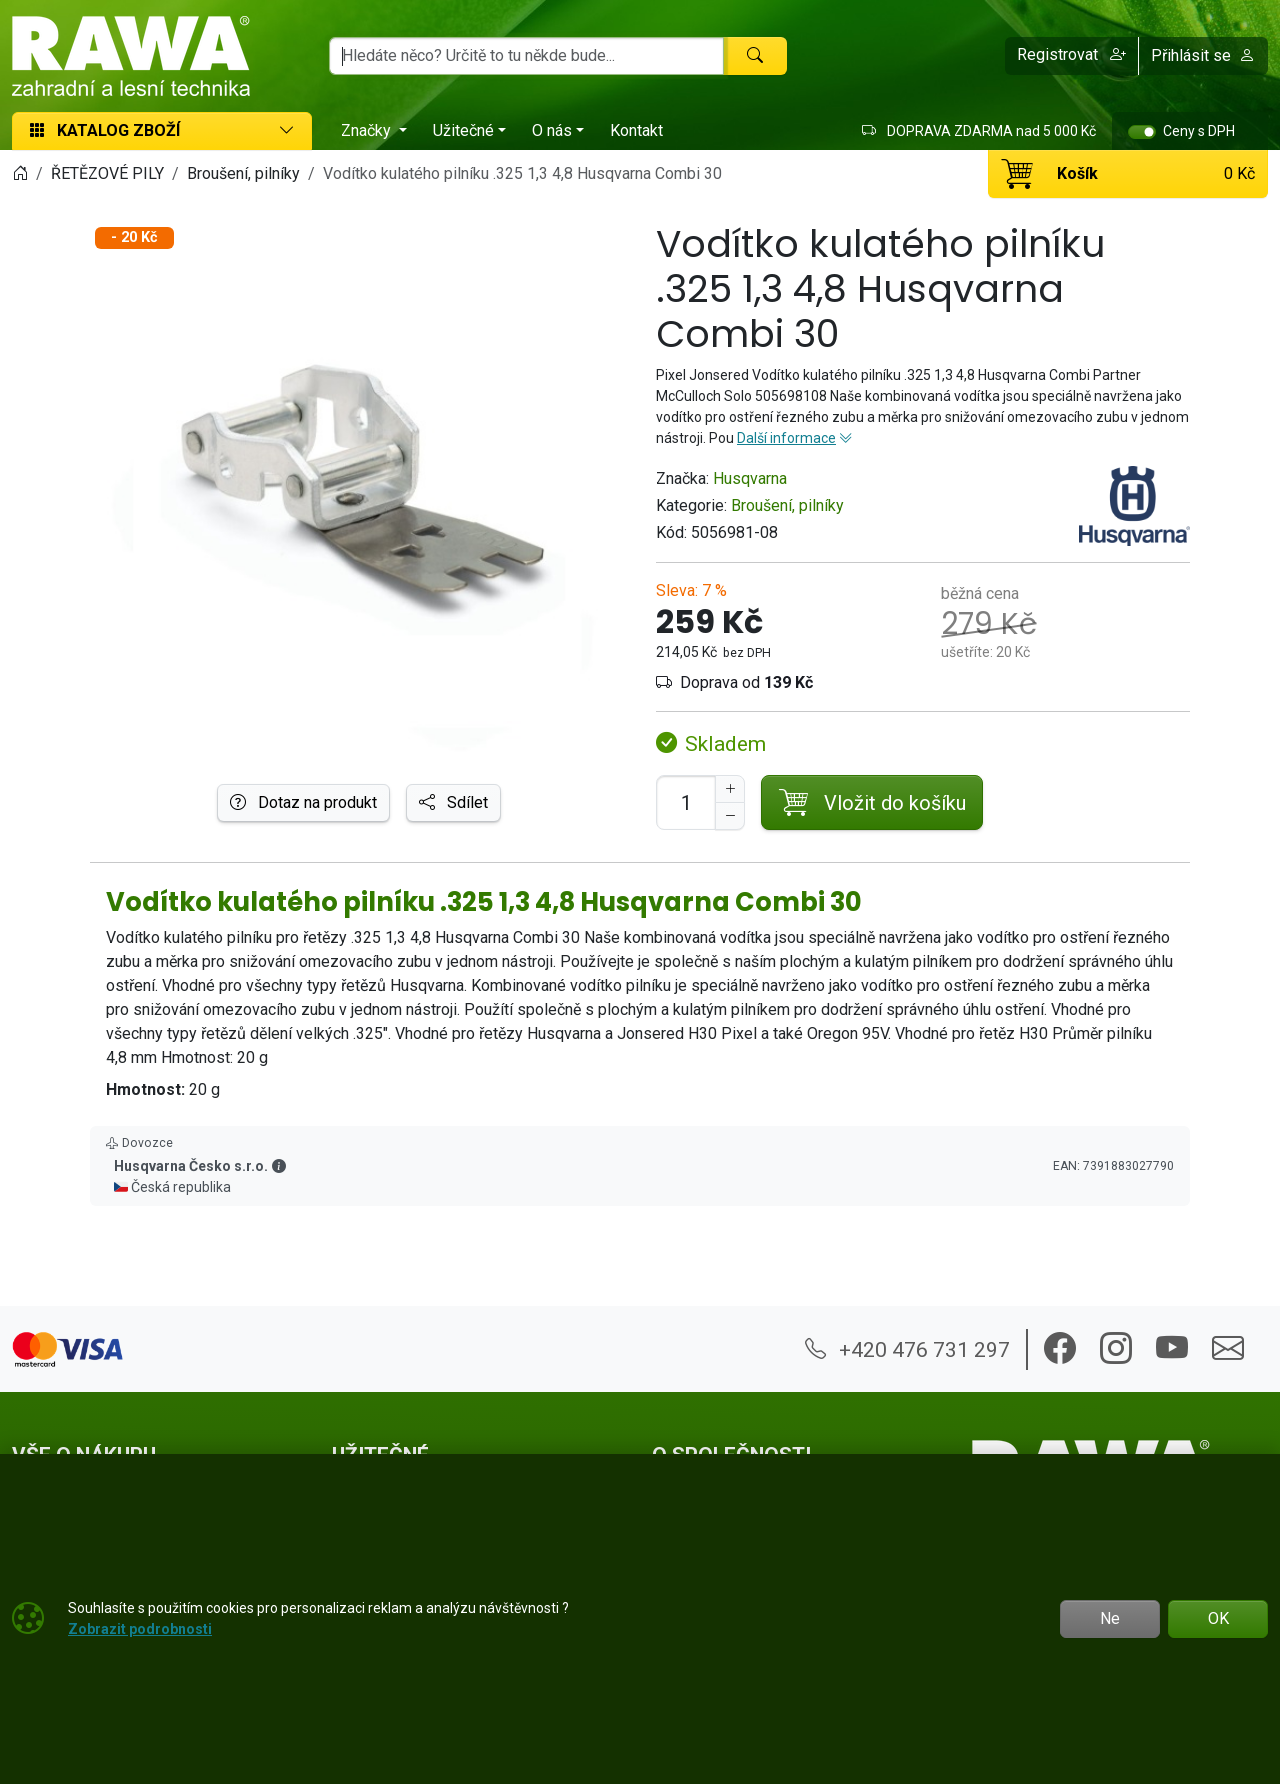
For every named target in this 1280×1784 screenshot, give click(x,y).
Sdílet (453, 802)
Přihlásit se (1203, 55)
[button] (1072, 56)
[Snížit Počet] (730, 816)
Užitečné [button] (463, 130)
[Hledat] (755, 56)
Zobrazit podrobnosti (140, 1629)
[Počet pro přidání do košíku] (686, 802)
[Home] (20, 173)
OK (1218, 1618)
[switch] (1142, 132)
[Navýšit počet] (730, 789)
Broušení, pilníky (787, 505)
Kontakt (636, 130)
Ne (1110, 1618)
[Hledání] (526, 56)
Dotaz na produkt (303, 802)
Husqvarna (750, 478)
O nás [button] (552, 130)
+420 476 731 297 (907, 1349)
